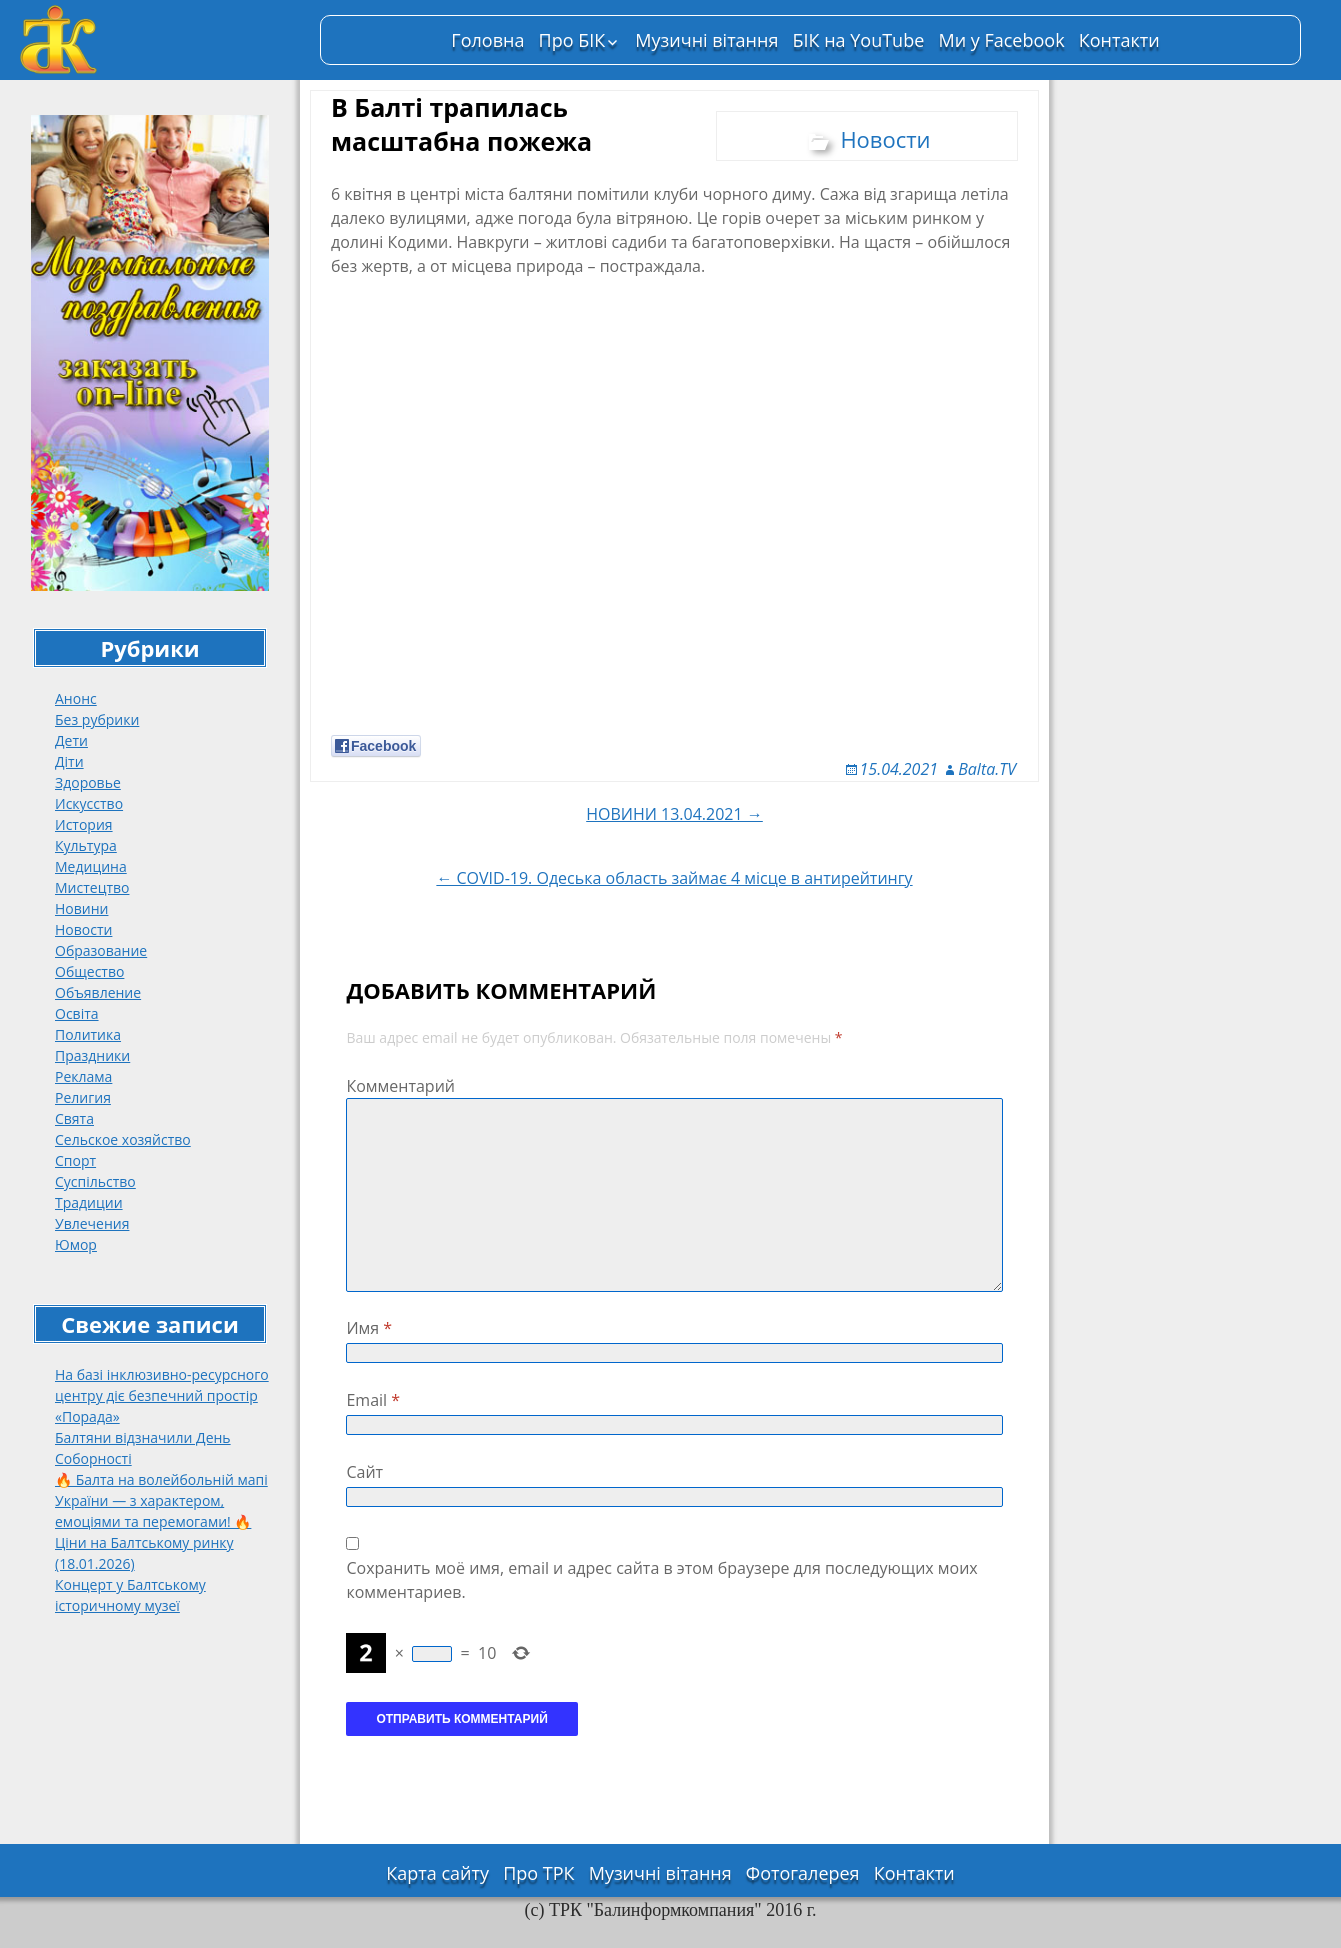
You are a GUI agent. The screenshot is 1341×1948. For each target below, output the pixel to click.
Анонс (76, 698)
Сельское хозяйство (123, 1139)
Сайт (364, 1472)
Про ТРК (538, 1873)
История (84, 824)
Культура (86, 845)
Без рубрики (97, 719)
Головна (487, 40)
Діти (69, 761)
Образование (101, 950)
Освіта (77, 1013)
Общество (89, 971)
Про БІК (572, 40)
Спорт (75, 1160)
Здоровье (88, 782)
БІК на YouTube (859, 40)
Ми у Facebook (1001, 40)
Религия (83, 1097)
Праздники (92, 1055)
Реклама (83, 1076)
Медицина (91, 866)
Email (373, 1400)
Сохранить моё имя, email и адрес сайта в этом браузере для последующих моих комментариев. (661, 1580)
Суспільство (95, 1181)
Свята (74, 1118)
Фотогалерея (803, 1873)
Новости (83, 929)
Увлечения (92, 1223)
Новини (81, 908)
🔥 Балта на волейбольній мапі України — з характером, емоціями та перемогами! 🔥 (161, 1500)
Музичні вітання (706, 40)
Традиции (89, 1202)
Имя (369, 1328)
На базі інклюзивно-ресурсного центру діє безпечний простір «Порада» (162, 1395)
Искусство (89, 803)
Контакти (1119, 40)
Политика (88, 1034)
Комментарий (400, 1086)
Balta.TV (987, 769)
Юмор (76, 1244)
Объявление (98, 992)
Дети (71, 740)
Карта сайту (437, 1873)
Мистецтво (92, 887)
